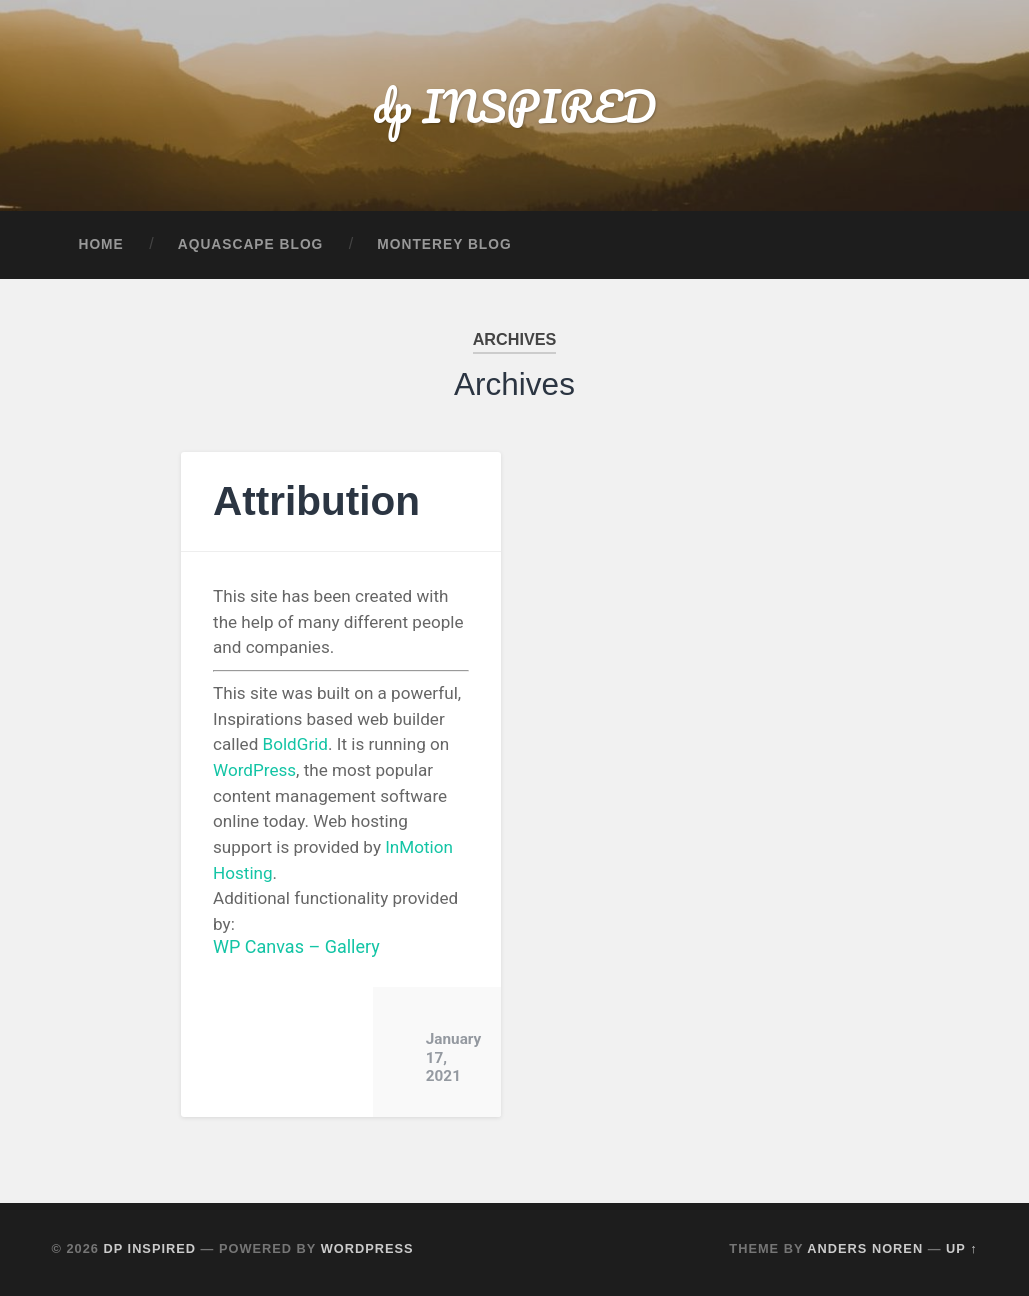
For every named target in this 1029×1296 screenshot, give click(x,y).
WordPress (254, 770)
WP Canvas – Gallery (296, 946)
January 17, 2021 (454, 1057)
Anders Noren (865, 1248)
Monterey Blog (444, 244)
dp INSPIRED (515, 105)
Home (100, 244)
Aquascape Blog (251, 244)
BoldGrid (295, 744)
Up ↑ (962, 1248)
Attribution (316, 501)
